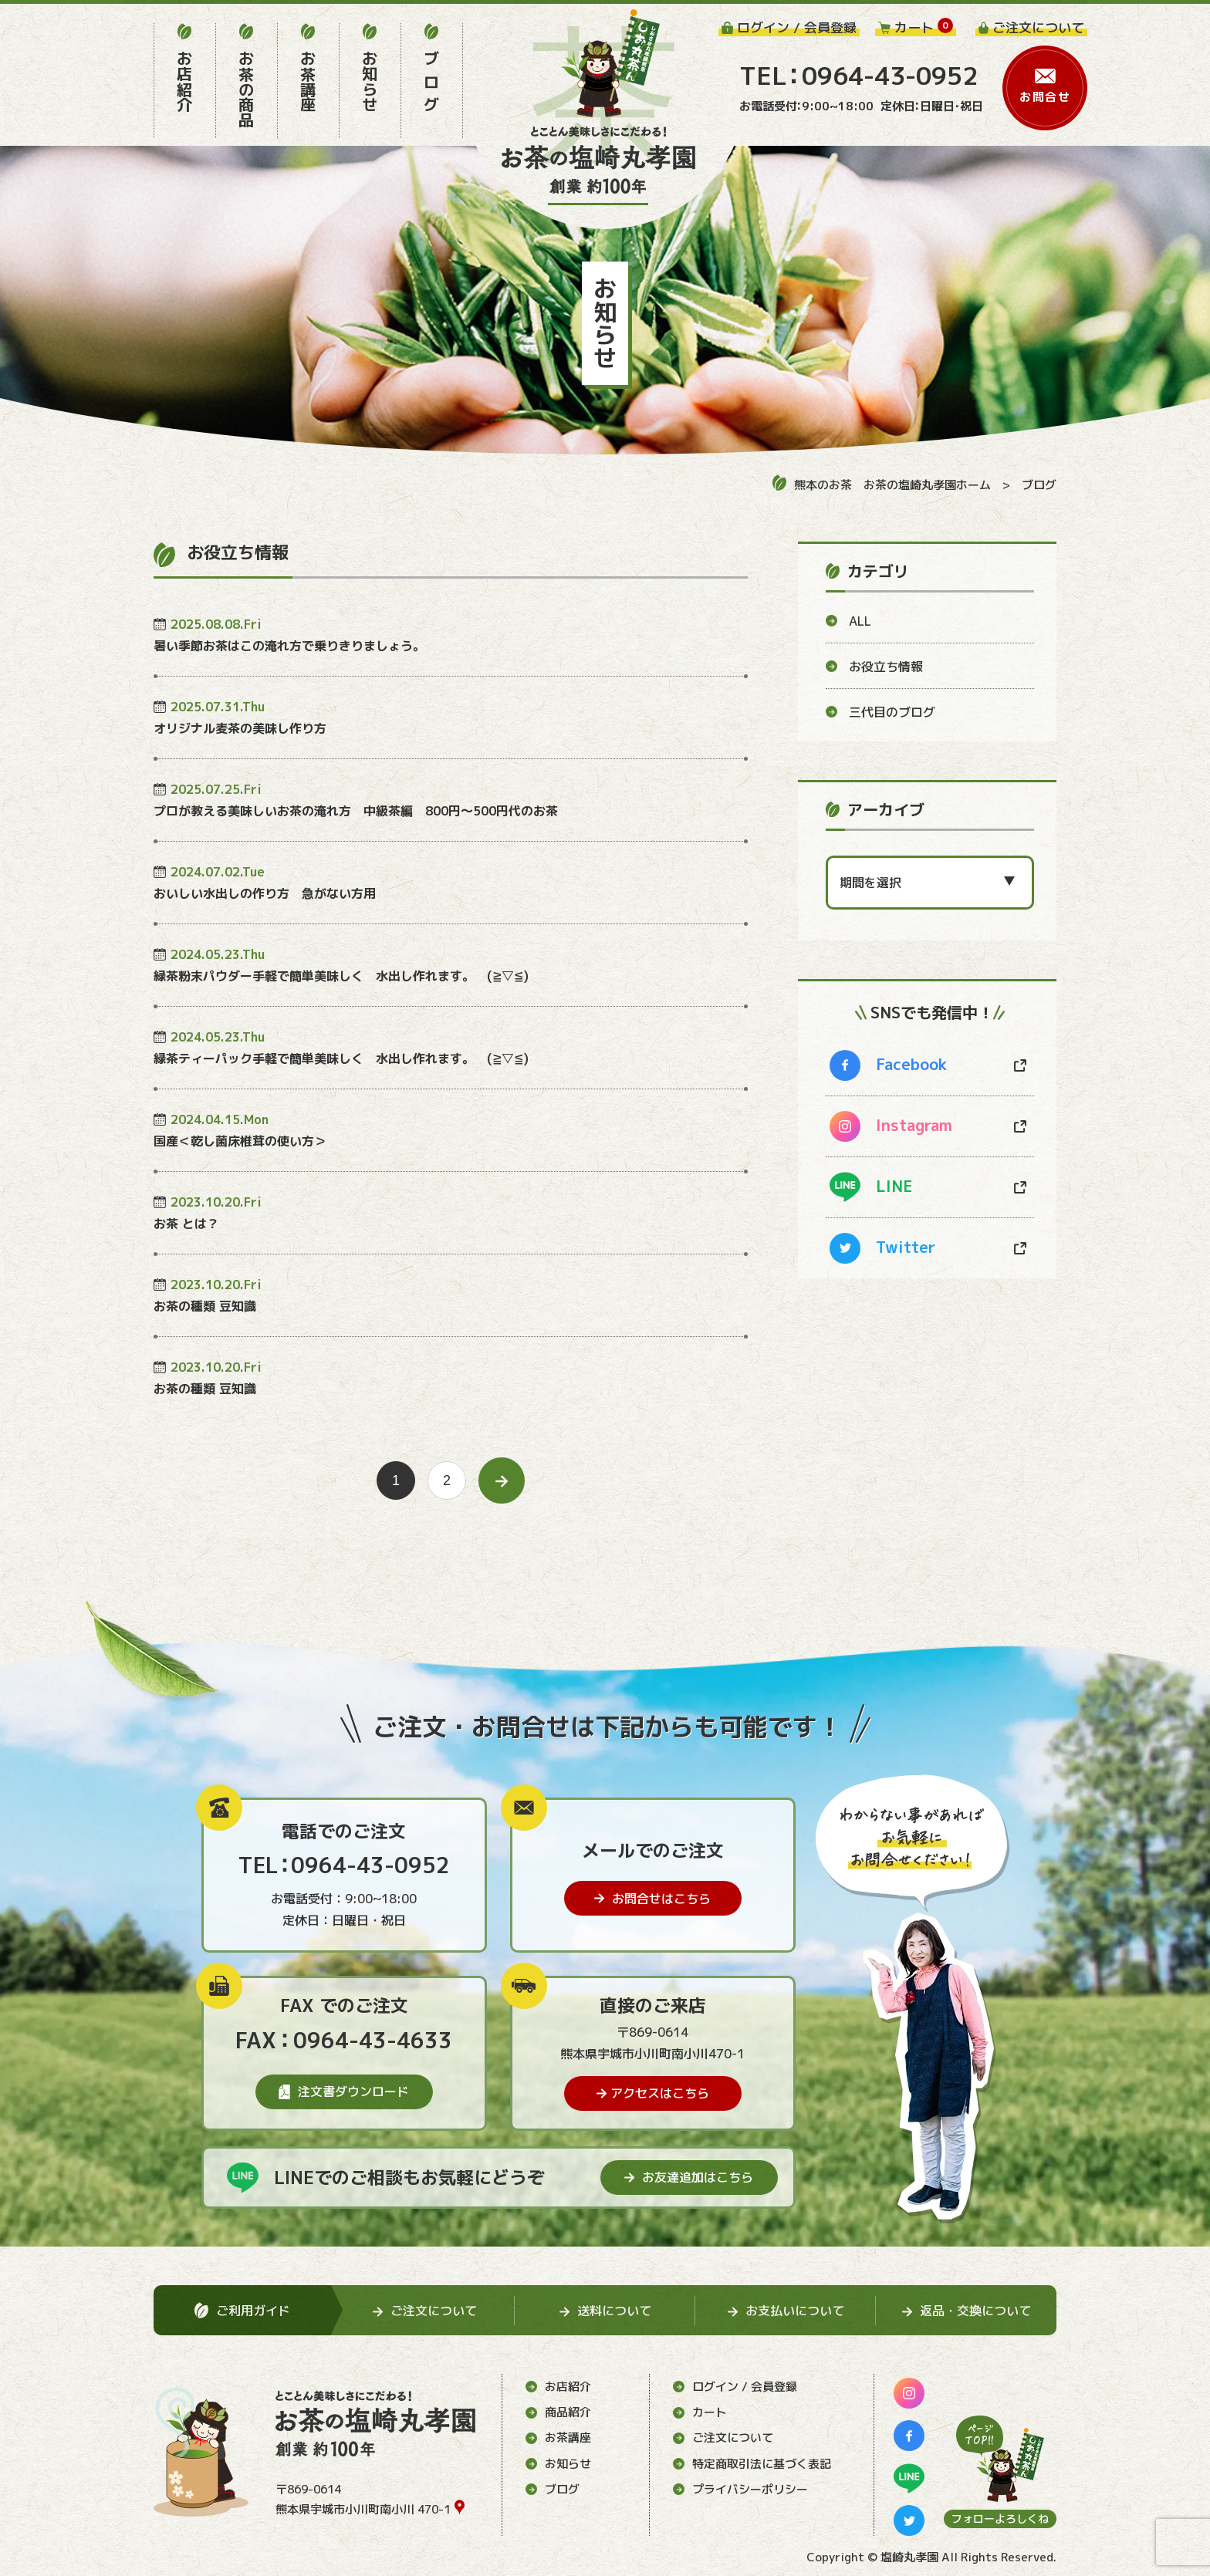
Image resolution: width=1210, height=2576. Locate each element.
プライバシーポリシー (740, 2489)
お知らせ (558, 2464)
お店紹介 (558, 2386)
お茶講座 (558, 2437)
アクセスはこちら (653, 2093)
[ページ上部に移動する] (1000, 2459)
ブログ (1039, 485)
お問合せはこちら (652, 1898)
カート (700, 2412)
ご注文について (723, 2437)
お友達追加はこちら (688, 2177)
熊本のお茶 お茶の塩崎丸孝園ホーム (881, 484)
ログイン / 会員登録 (735, 2386)
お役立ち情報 (874, 666)
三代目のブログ (880, 712)
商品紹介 (558, 2412)
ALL (848, 621)
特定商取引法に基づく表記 (752, 2464)
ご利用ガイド (242, 2310)
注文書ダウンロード (344, 2091)
